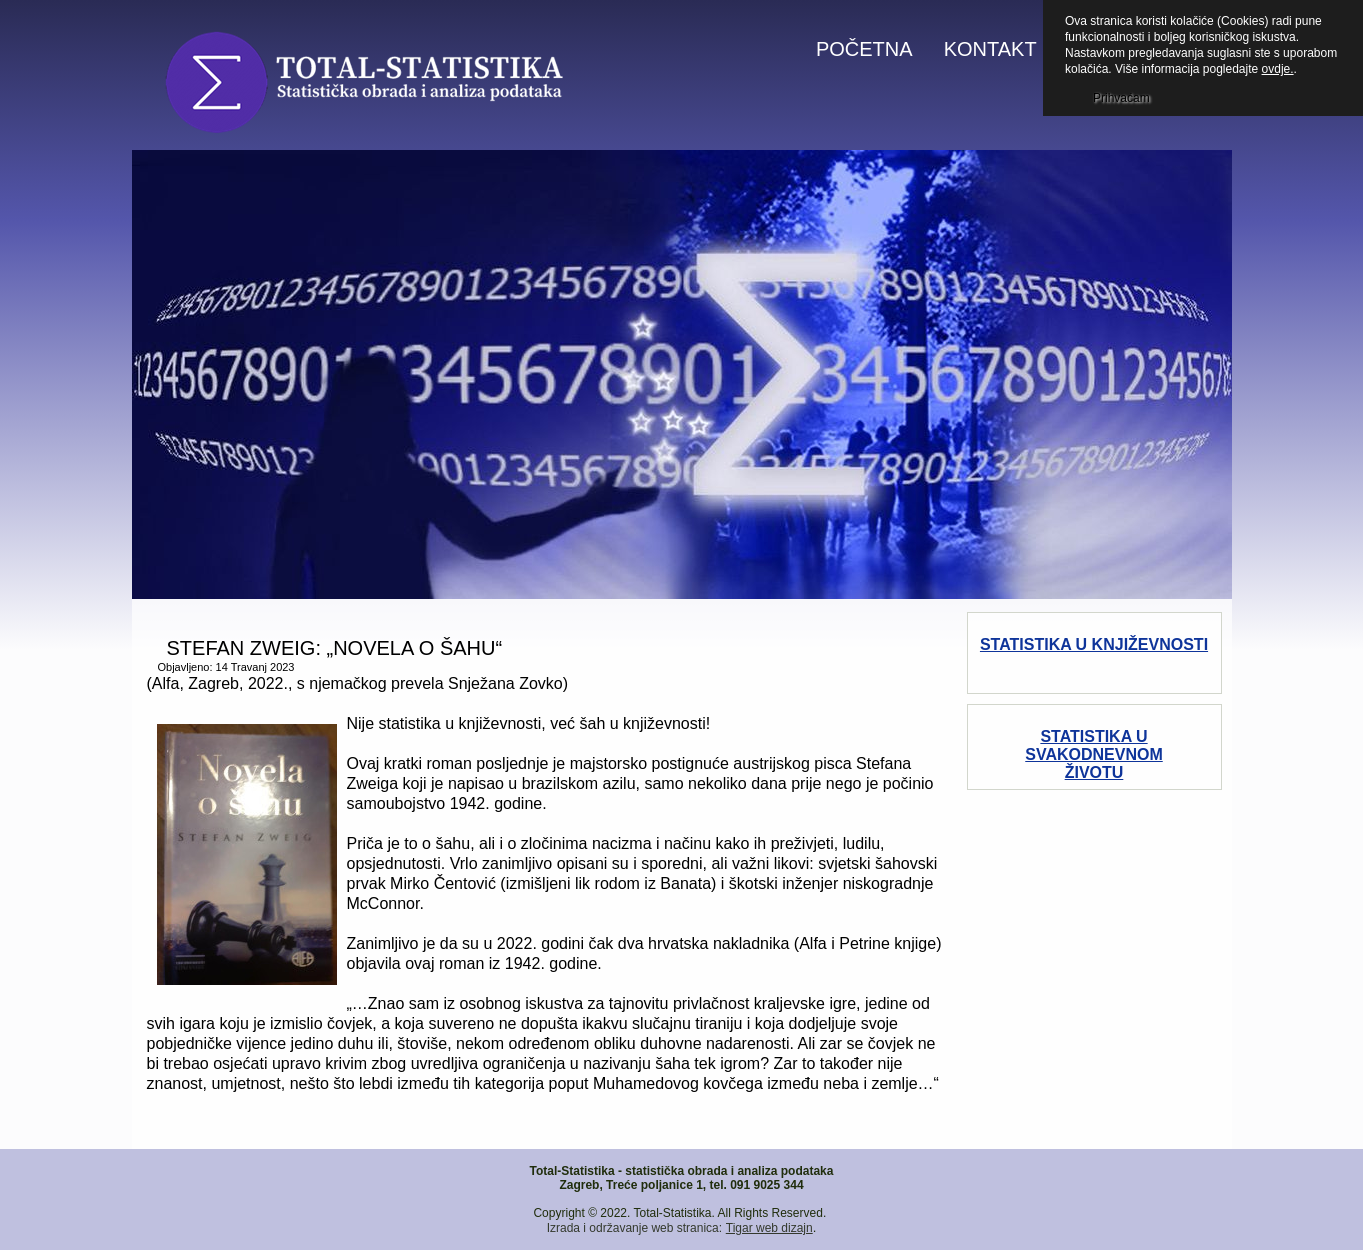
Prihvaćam (1121, 98)
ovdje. (1278, 69)
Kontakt (990, 49)
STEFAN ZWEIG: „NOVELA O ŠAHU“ (335, 648)
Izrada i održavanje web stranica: (634, 1228)
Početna (864, 49)
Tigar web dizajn (769, 1228)
